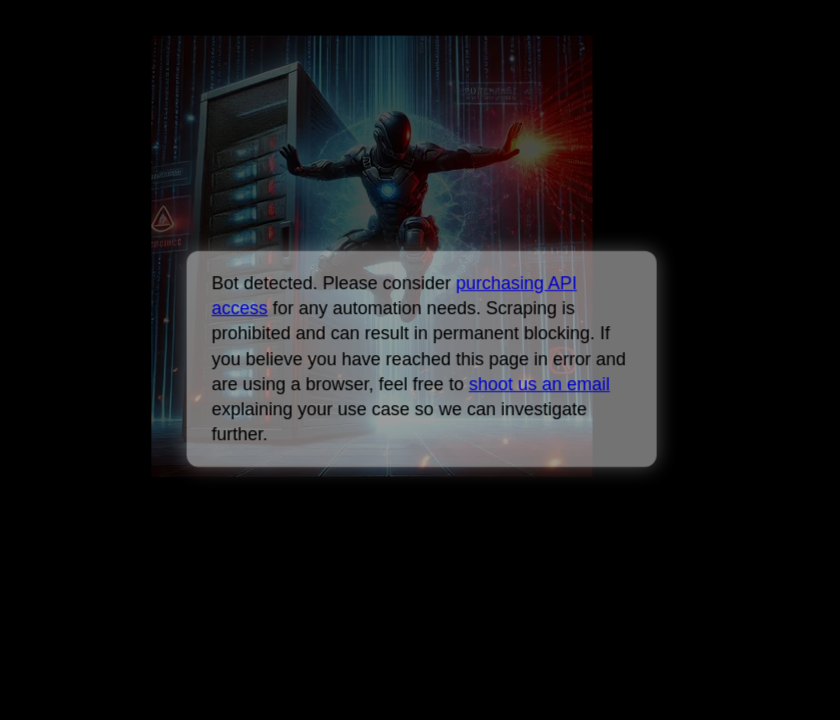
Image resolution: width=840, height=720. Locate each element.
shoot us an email (539, 384)
